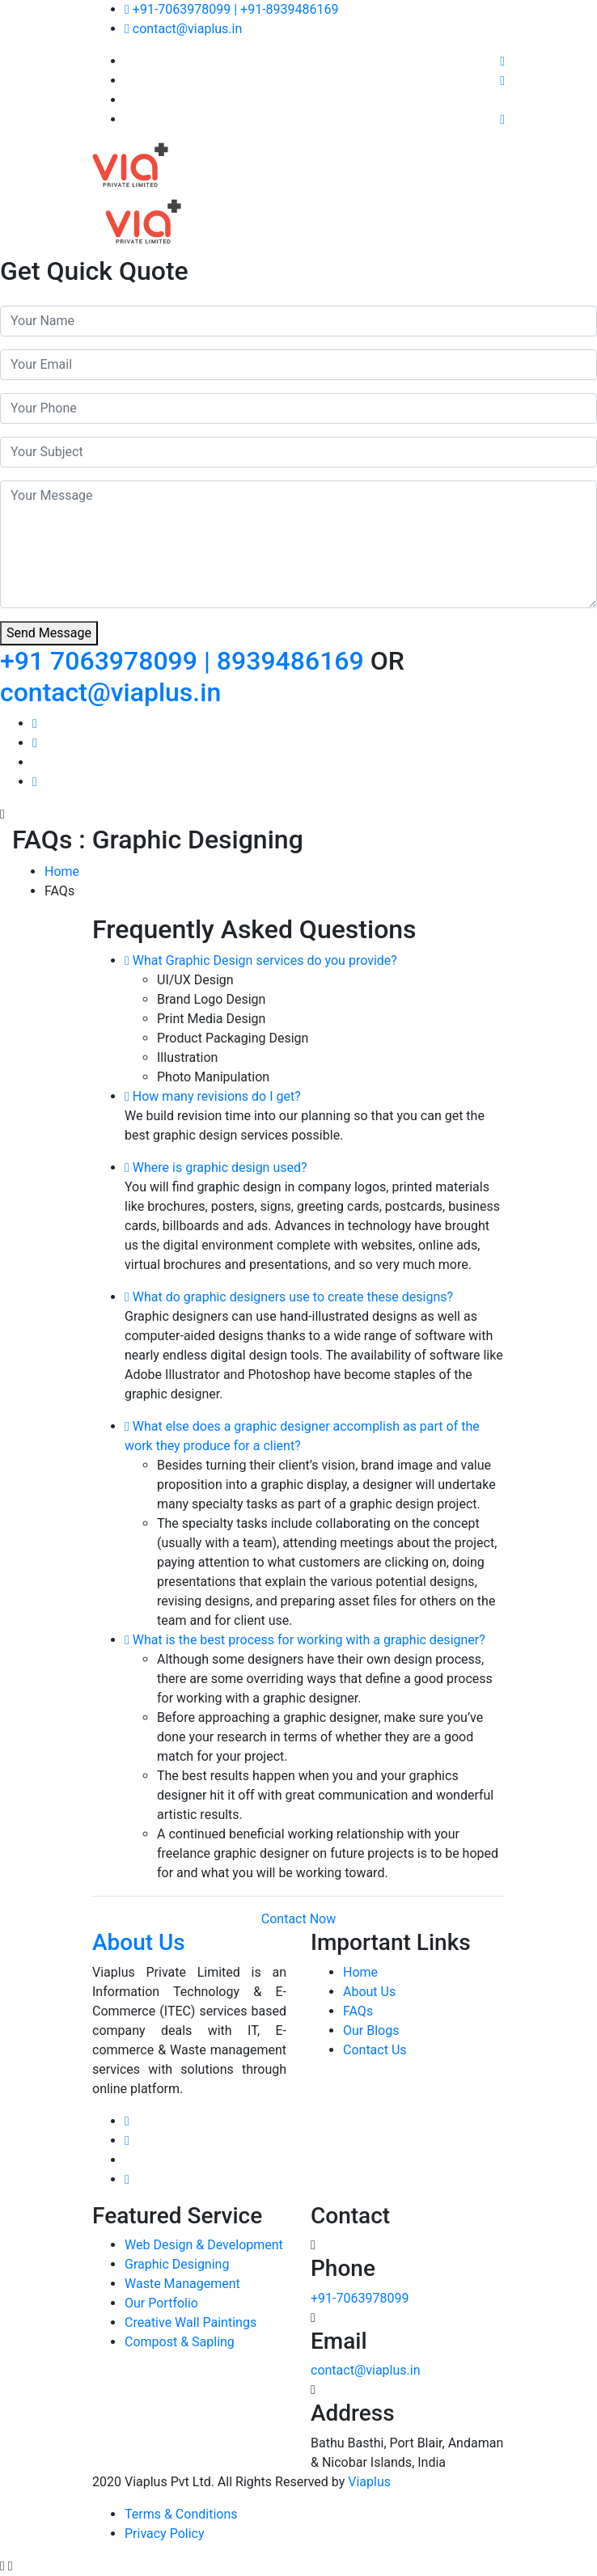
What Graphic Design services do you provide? (261, 960)
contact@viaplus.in (183, 28)
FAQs (358, 2011)
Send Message (48, 633)
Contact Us (375, 2050)
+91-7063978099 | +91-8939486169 (231, 9)
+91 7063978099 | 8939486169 (185, 660)
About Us (369, 1991)
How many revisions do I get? (213, 1096)
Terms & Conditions (181, 2514)
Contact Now (298, 1919)
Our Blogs (371, 2030)
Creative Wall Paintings (190, 2322)
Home (61, 871)
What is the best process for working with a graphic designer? (305, 1640)
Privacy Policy (165, 2533)
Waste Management (182, 2283)
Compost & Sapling (180, 2342)
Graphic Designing (177, 2264)
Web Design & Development (204, 2244)
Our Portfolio (161, 2303)
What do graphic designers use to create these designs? (289, 1297)
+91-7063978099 (360, 2298)
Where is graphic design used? (216, 1167)
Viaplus (369, 2481)
